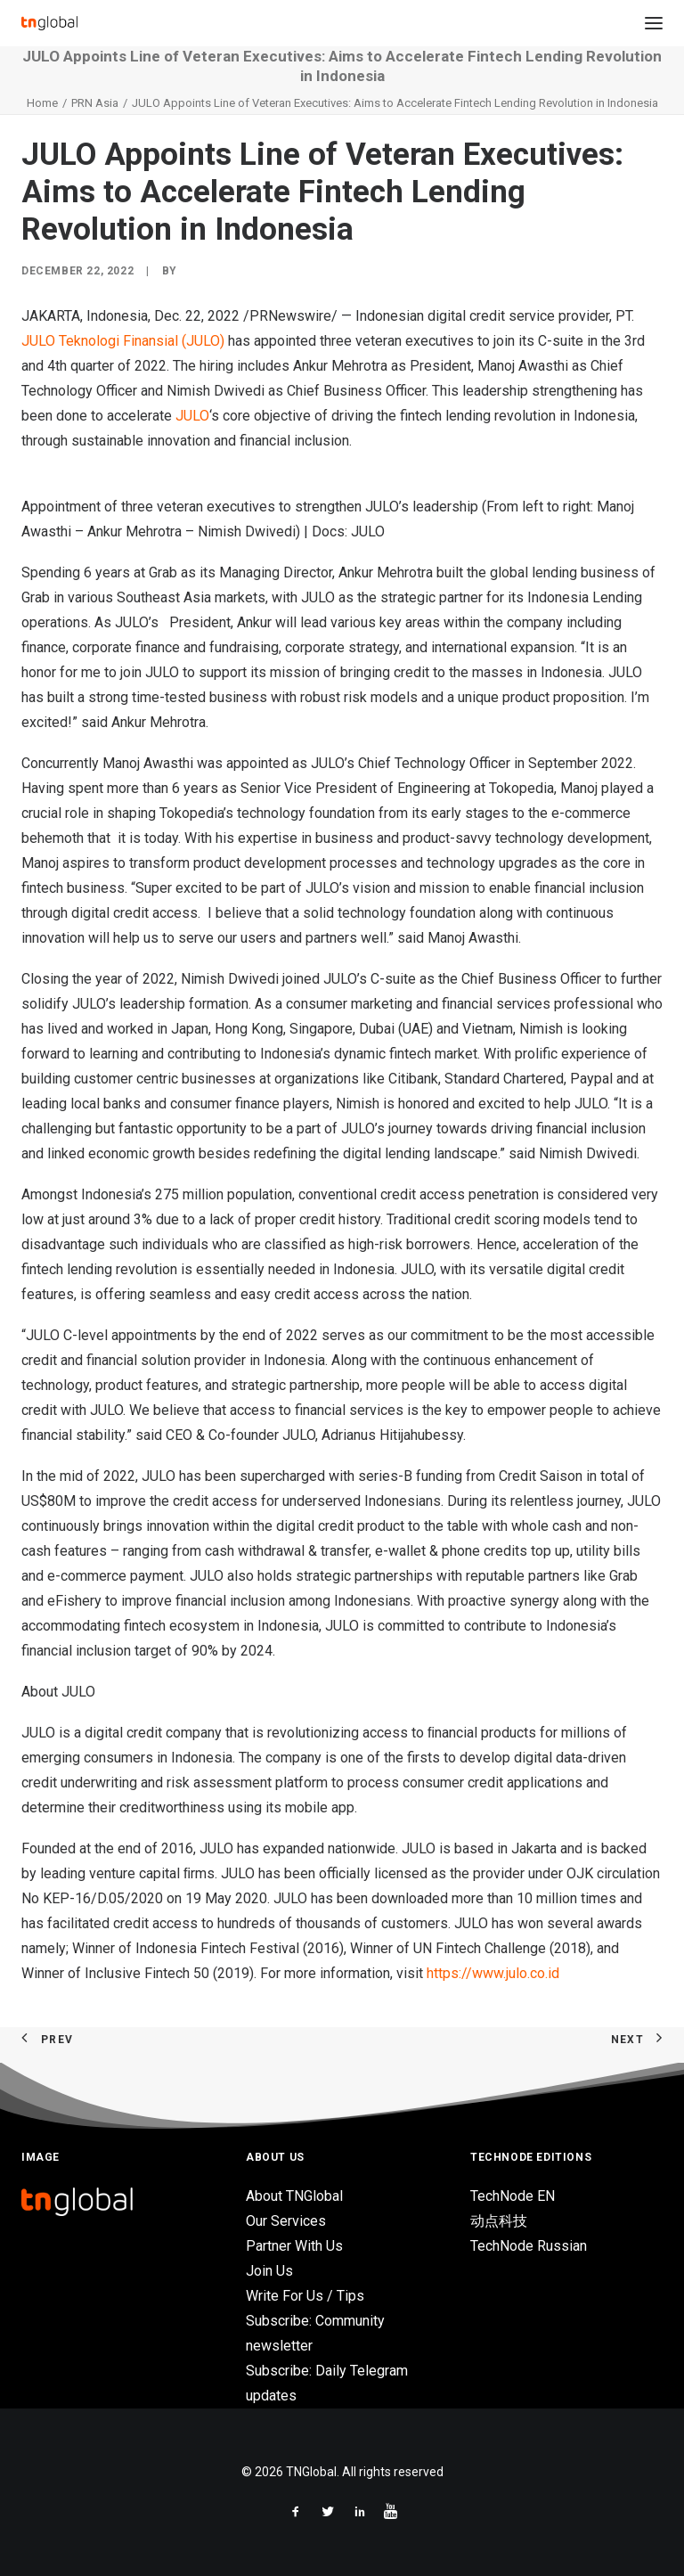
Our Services (286, 2220)
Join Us (269, 2270)
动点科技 (498, 2220)
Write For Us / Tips (305, 2295)
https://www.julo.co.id (493, 1973)
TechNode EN (512, 2196)
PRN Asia (94, 103)
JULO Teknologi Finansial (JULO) (122, 340)
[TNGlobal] (49, 23)
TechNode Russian (528, 2245)
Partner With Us (294, 2245)
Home (42, 103)
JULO (192, 415)
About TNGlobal (294, 2196)
